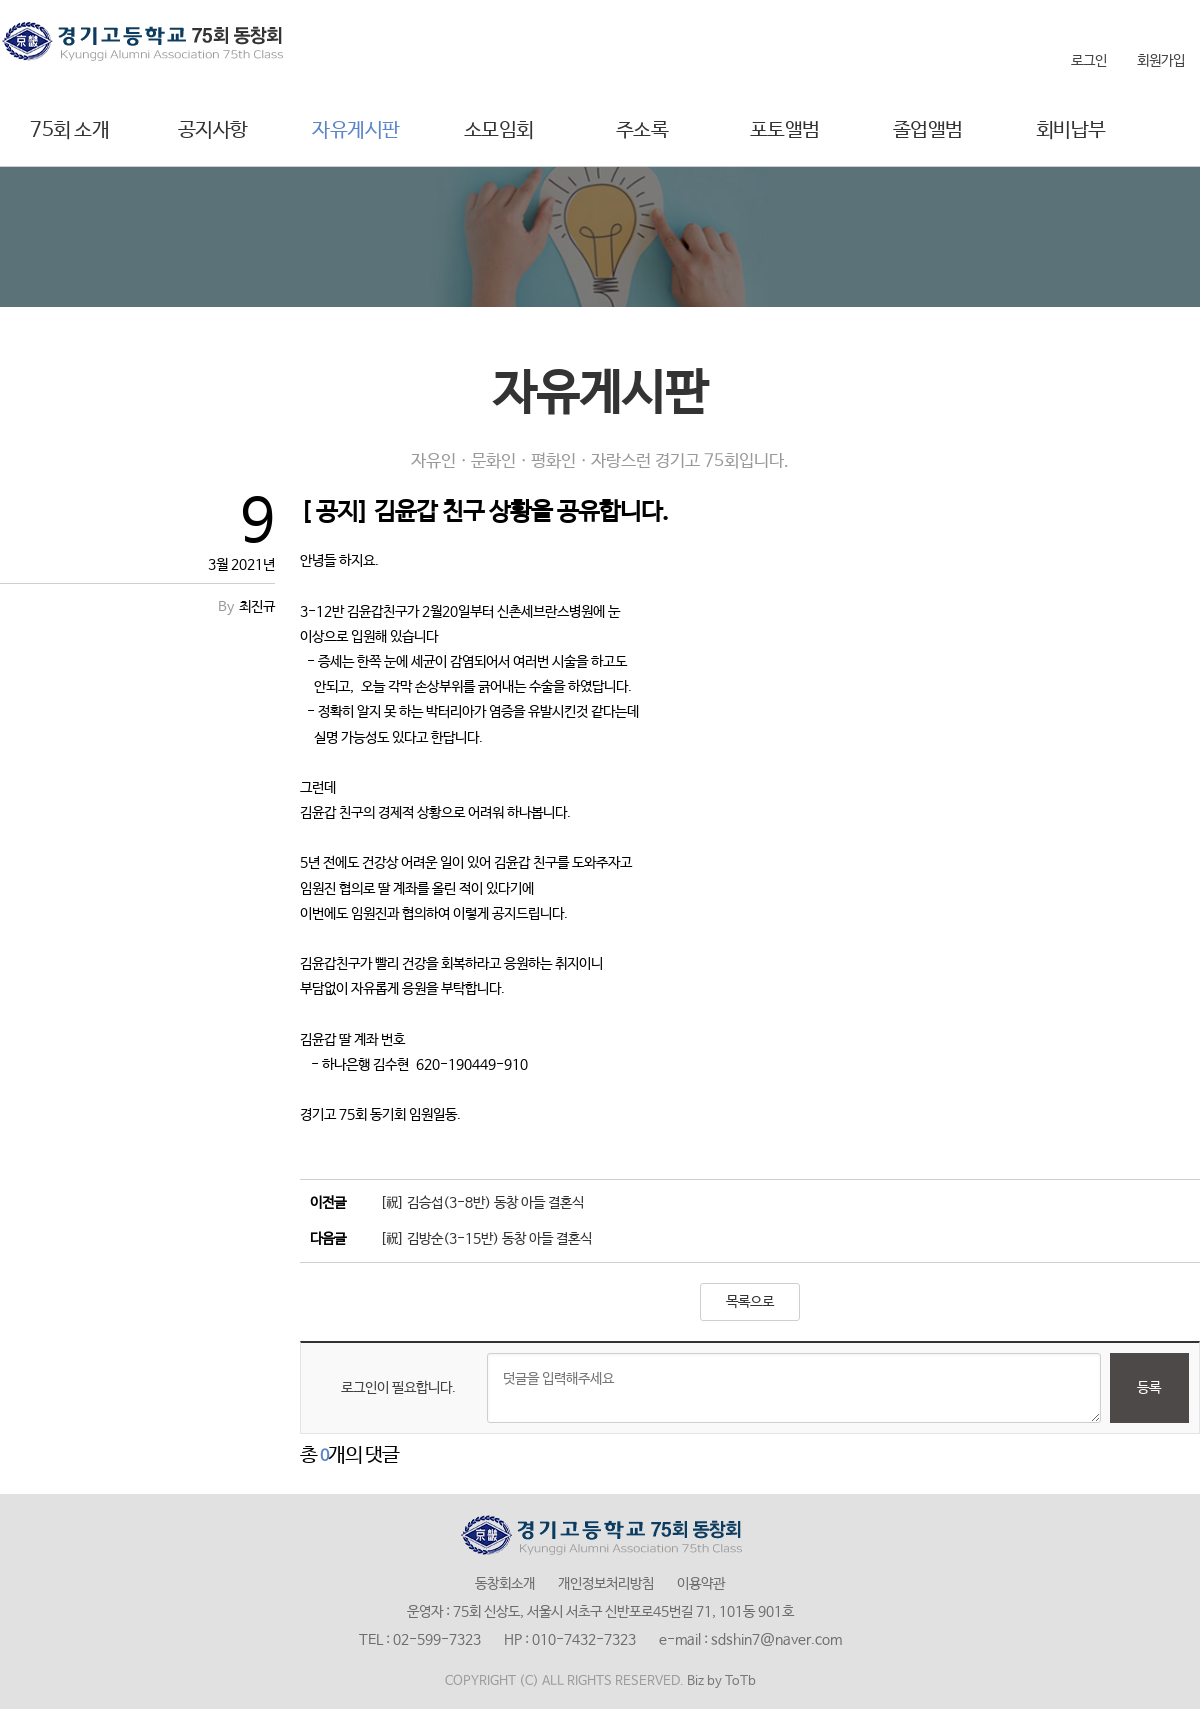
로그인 (1089, 61)
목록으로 (750, 1302)
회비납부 (1071, 130)
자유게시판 (356, 130)
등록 (1149, 1388)
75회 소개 (69, 130)
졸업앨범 (928, 130)
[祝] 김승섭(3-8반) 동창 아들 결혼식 (482, 1203)
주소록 (642, 130)
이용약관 (701, 1584)
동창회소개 (505, 1584)
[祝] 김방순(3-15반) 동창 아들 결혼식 (486, 1239)
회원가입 (1161, 61)
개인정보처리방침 (606, 1584)
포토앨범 (785, 130)
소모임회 (499, 130)
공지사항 (213, 130)
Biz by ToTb (721, 1681)
